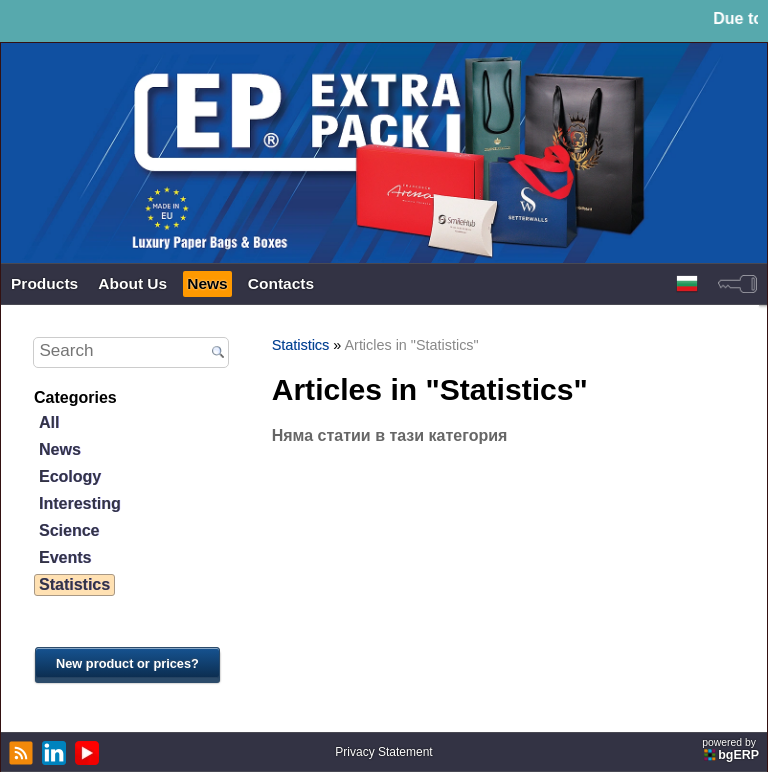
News (207, 283)
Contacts (281, 283)
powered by (732, 749)
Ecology (70, 476)
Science (69, 530)
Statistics (74, 584)
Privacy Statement (383, 752)
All (49, 422)
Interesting (80, 503)
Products (44, 283)
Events (65, 557)
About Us (132, 283)
